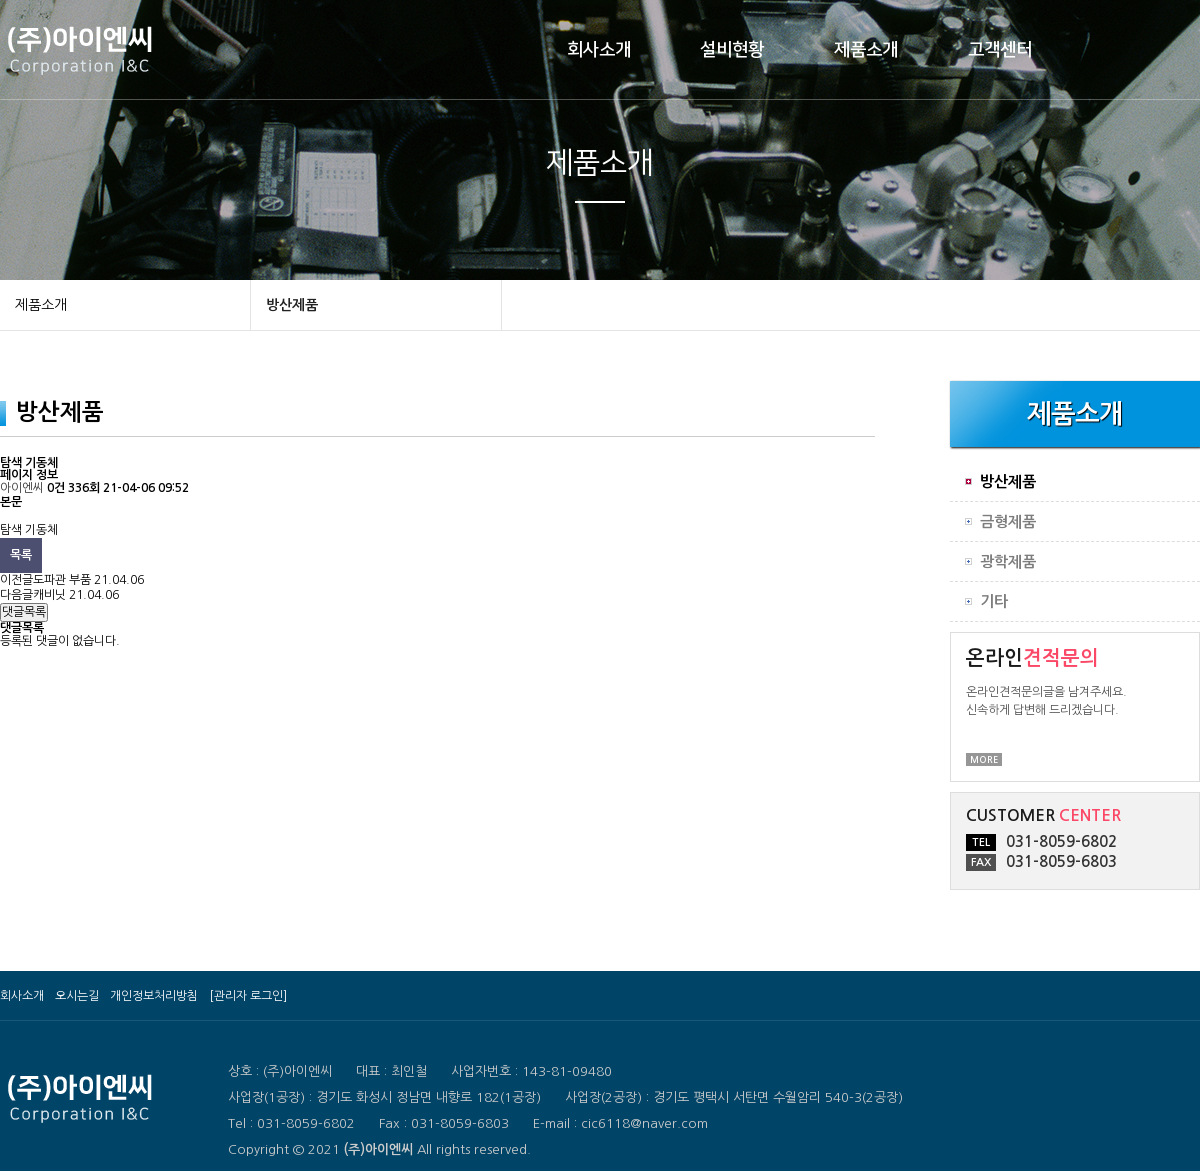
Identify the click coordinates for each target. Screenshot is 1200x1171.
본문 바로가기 (0, 0)
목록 (21, 555)
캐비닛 (49, 595)
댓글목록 (24, 612)
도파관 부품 (62, 580)
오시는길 (77, 996)
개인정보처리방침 (154, 996)
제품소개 (866, 50)
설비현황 (732, 50)
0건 (56, 488)
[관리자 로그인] (248, 996)
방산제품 (292, 305)
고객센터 (1000, 50)
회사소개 (599, 50)
